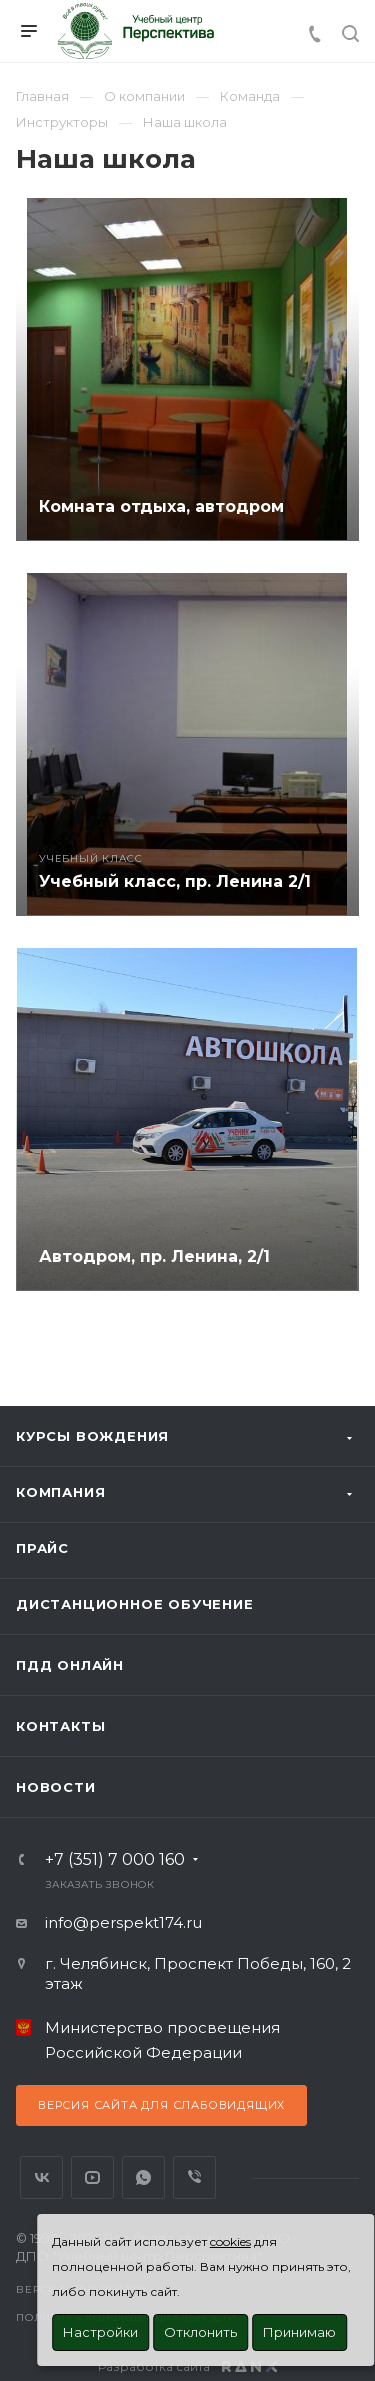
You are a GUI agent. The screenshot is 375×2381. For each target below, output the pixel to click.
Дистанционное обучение (135, 1604)
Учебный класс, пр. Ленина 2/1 (175, 881)
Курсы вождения (92, 1436)
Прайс (42, 1548)
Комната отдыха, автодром (161, 506)
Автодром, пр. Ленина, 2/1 (154, 1256)
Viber (194, 2177)
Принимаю (299, 2332)
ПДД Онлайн (70, 1665)
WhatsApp (143, 2177)
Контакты (60, 1726)
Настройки (100, 2332)
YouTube (92, 2177)
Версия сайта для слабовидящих (161, 2105)
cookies (230, 2241)
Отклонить (200, 2332)
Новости (56, 1787)
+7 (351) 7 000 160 (115, 1860)
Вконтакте (41, 2177)
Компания (60, 1492)
